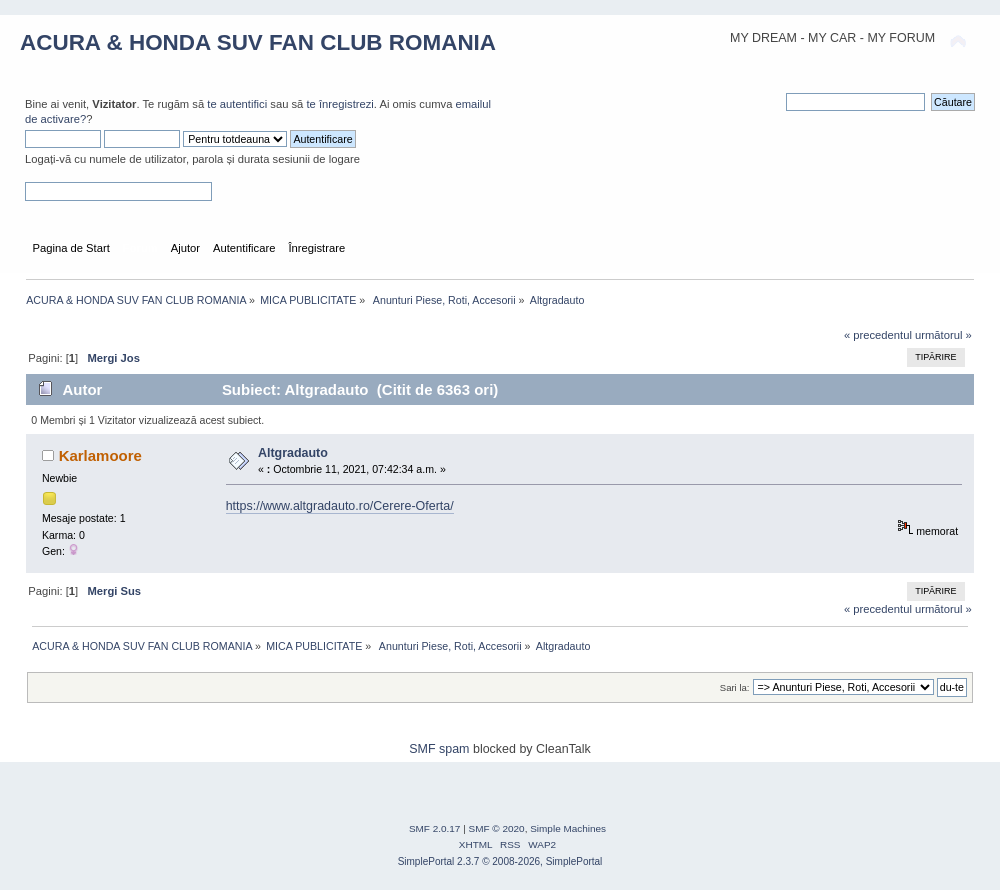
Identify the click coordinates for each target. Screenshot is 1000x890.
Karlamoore (100, 455)
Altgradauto (293, 453)
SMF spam (439, 749)
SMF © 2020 (497, 828)
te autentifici (237, 104)
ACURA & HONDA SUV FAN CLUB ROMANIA (258, 42)
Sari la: (735, 687)
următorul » (943, 335)
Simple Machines (568, 828)
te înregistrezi (339, 104)
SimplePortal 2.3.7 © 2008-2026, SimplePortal (500, 861)
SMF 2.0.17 (435, 828)
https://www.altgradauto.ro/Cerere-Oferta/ (340, 506)
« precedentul (878, 335)
